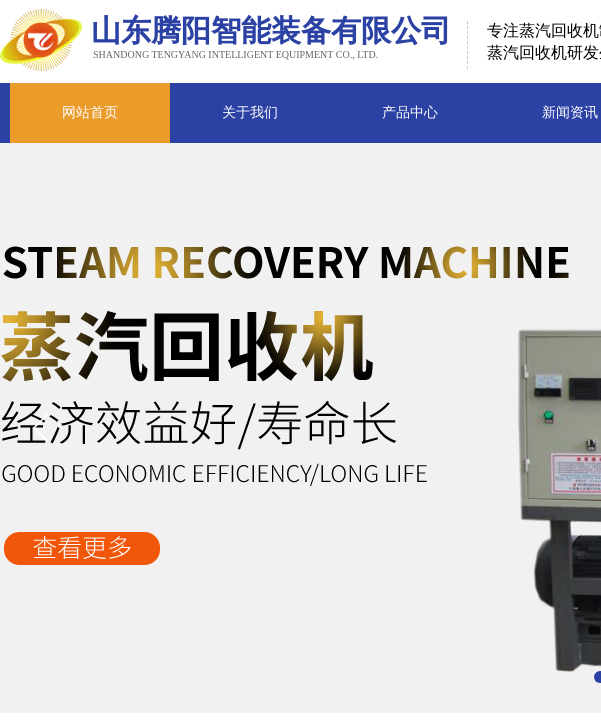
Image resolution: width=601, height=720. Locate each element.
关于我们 (250, 112)
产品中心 (410, 112)
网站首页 (90, 112)
